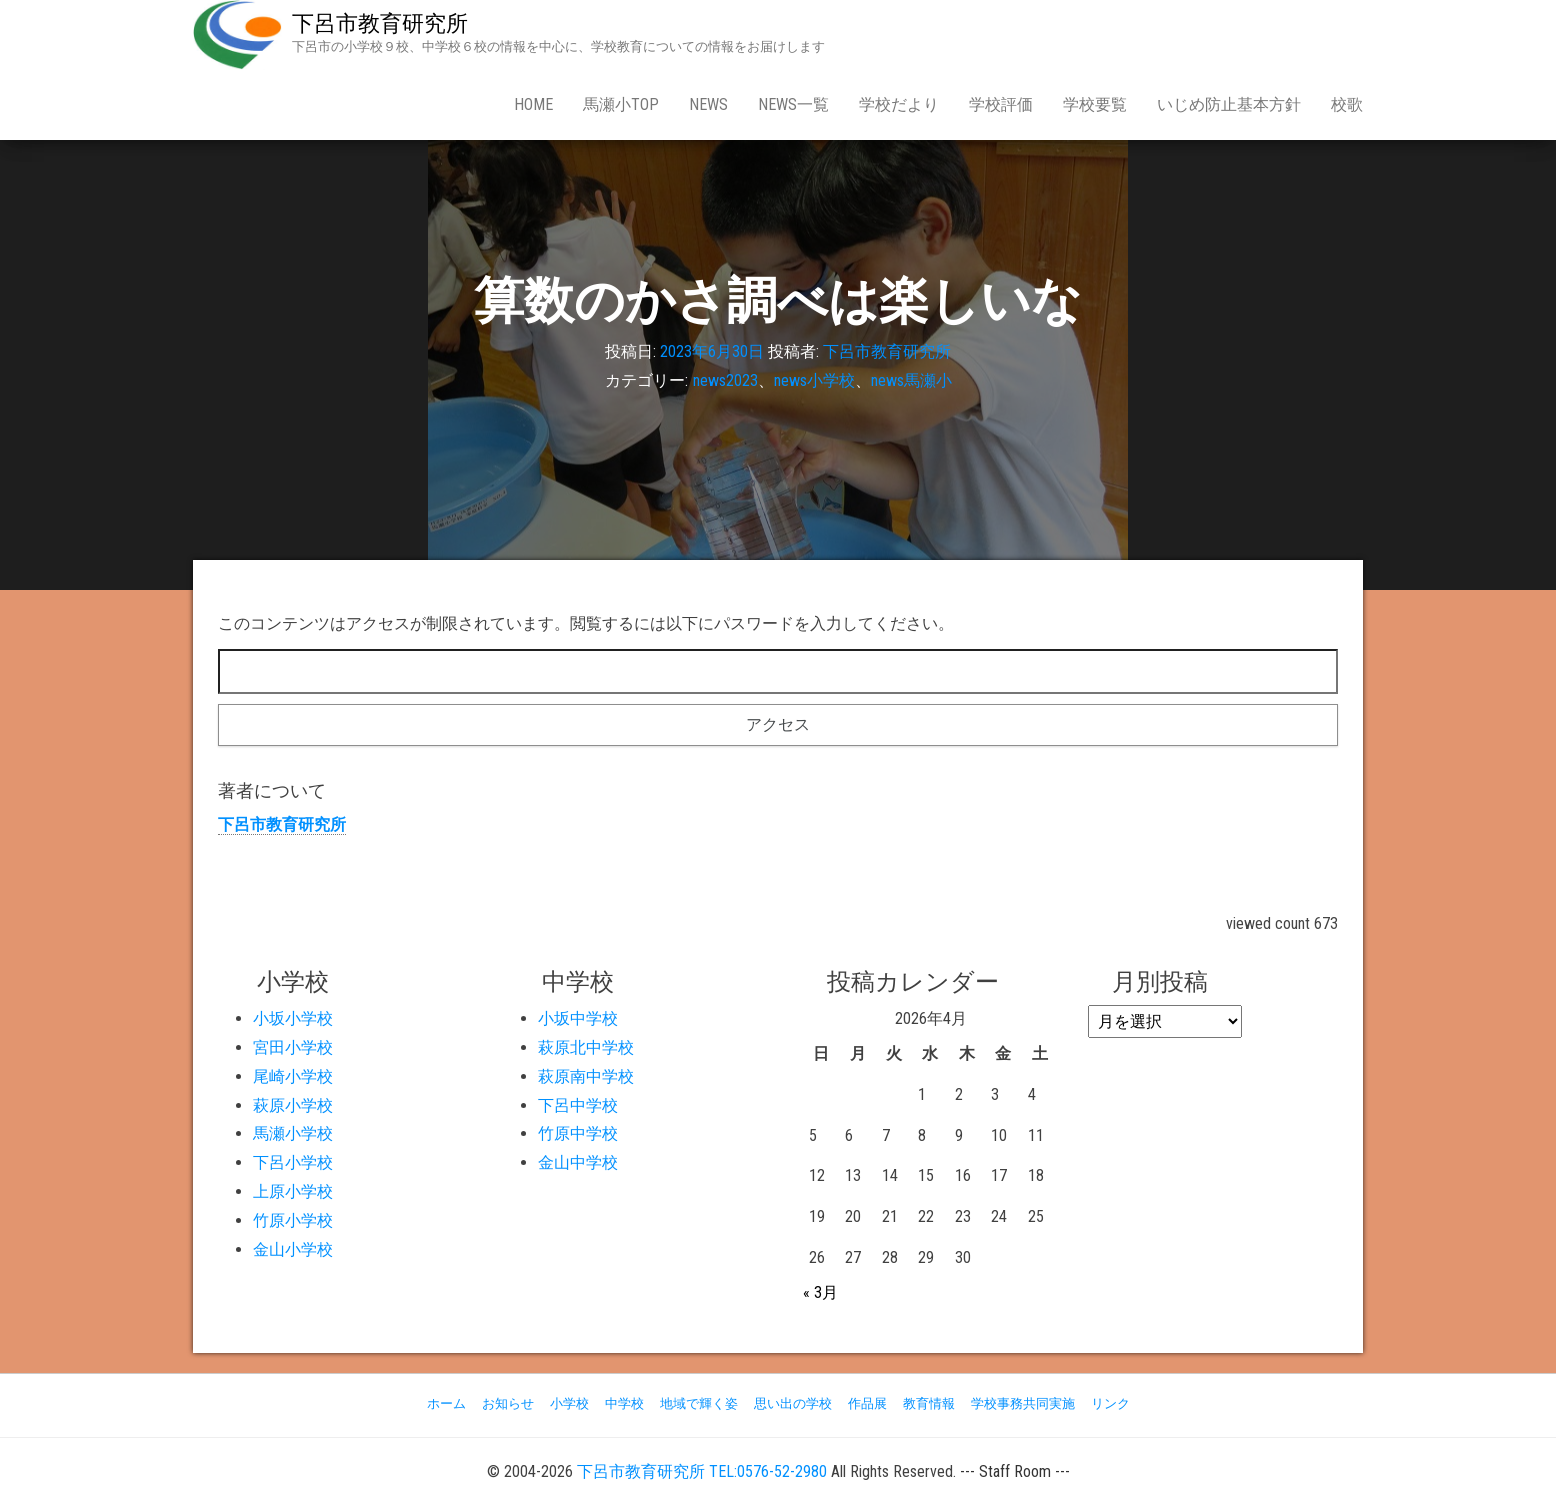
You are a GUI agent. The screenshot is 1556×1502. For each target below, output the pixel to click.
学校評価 (1001, 104)
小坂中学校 (578, 1018)
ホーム (446, 1403)
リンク (1110, 1403)
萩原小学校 (293, 1105)
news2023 (725, 380)
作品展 (867, 1403)
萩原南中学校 (586, 1076)
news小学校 (814, 380)
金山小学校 (293, 1249)
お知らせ (508, 1403)
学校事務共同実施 (1023, 1403)
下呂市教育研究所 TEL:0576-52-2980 (702, 1471)
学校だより (899, 104)
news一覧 (793, 104)
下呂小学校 (293, 1162)
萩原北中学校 (586, 1047)
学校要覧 (1095, 104)
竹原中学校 (578, 1133)
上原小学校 (293, 1191)
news (708, 104)
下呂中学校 (578, 1105)
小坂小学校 (293, 1018)
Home (533, 104)
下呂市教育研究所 (380, 23)
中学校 (624, 1403)
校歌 (1347, 104)
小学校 (569, 1403)
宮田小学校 (293, 1047)
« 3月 (820, 1292)
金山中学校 (578, 1162)
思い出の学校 (793, 1403)
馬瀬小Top (621, 104)
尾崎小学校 (293, 1076)
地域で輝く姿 (699, 1403)
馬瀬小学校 (293, 1133)
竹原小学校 (293, 1220)
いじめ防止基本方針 (1229, 104)
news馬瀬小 (911, 380)
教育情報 (929, 1403)
